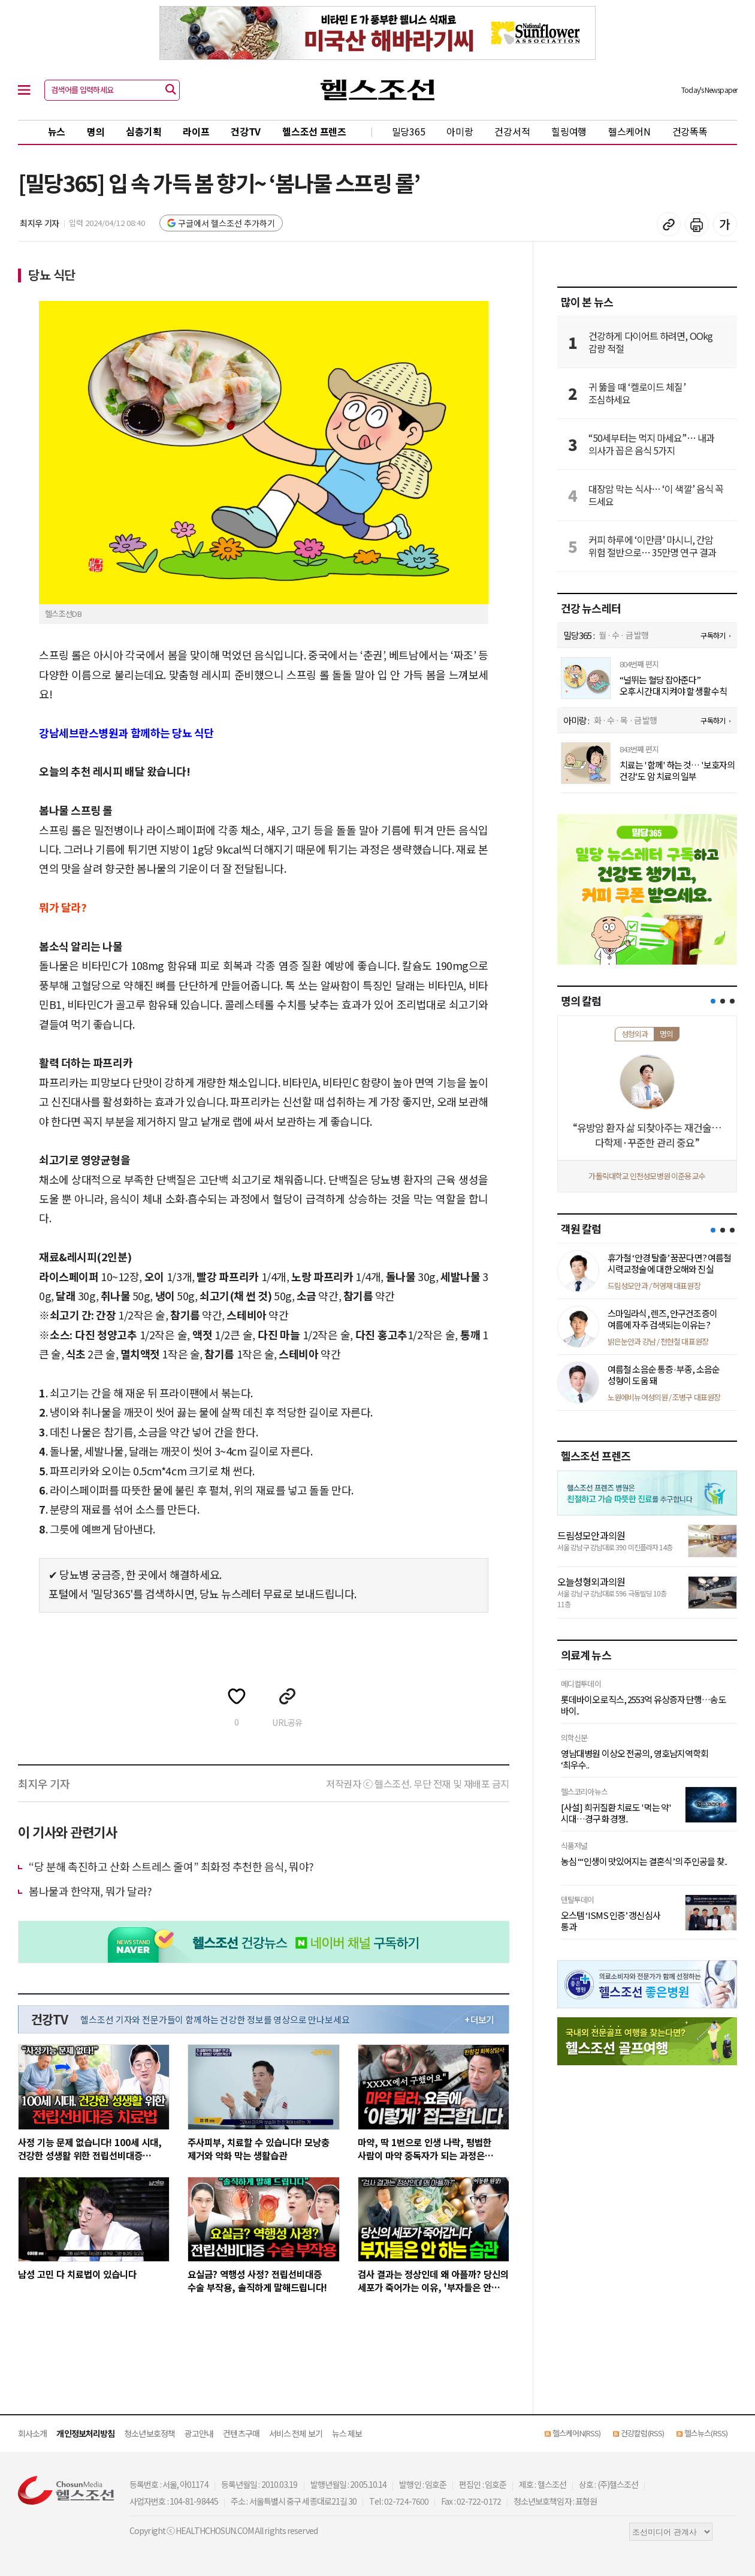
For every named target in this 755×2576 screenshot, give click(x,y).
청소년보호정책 (149, 2433)
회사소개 (32, 2433)
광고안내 (199, 2433)
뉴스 (56, 131)
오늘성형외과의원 (591, 1581)
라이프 (196, 131)
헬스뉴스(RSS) (705, 2433)
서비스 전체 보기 (295, 2433)
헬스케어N (629, 131)
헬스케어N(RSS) (576, 2433)
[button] (713, 1001)
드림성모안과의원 (591, 1535)
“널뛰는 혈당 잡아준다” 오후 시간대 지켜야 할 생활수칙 (673, 685)
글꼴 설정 (725, 224)
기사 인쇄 (697, 224)
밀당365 (408, 131)
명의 (95, 131)
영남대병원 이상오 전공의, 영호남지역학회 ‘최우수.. (634, 1759)
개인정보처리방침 (85, 2433)
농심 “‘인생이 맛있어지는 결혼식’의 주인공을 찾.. (644, 1861)
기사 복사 (669, 224)
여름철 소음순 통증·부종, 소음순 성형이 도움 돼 (664, 1375)
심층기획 (143, 131)
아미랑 (459, 131)
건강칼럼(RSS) (642, 2433)
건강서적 (512, 131)
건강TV (246, 131)
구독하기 (712, 635)
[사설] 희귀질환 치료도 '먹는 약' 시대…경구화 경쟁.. (616, 1813)
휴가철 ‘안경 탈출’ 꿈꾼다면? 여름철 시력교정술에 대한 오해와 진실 (669, 1263)
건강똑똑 (690, 131)
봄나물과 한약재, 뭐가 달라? (90, 1891)
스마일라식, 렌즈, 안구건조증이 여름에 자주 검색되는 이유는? (662, 1319)
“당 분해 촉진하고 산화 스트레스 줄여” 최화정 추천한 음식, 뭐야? (171, 1866)
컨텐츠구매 (241, 2433)
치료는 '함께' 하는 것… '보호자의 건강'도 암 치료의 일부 (677, 770)
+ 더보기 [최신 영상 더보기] (479, 2019)
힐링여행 (569, 131)
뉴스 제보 (347, 2433)
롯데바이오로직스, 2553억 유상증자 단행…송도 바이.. (643, 1705)
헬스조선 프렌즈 (314, 131)
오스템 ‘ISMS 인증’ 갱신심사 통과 (610, 1921)
